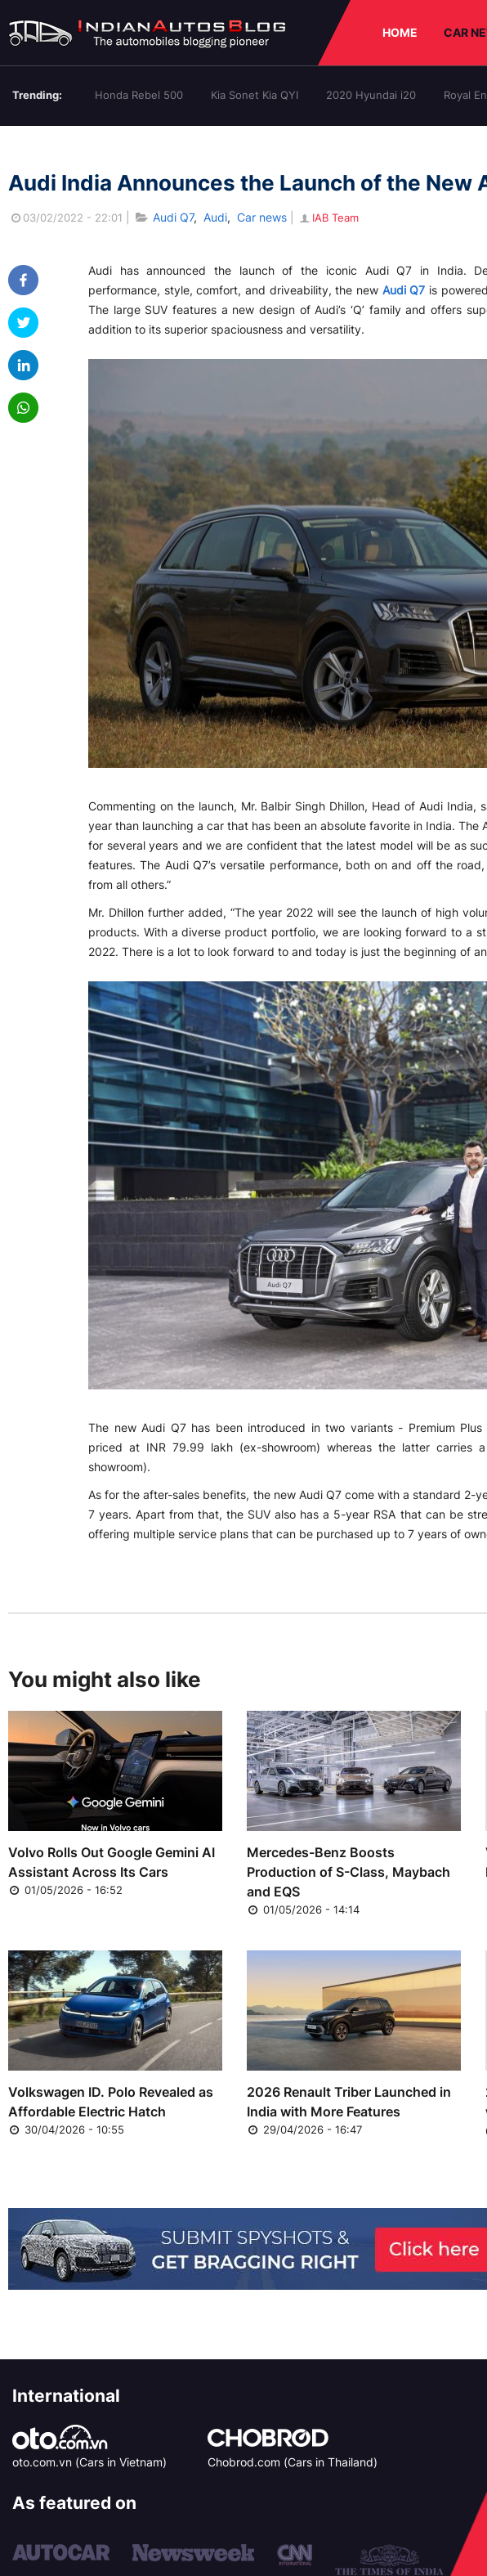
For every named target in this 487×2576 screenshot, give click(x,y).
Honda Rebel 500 (139, 94)
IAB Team (328, 217)
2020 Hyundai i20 (371, 94)
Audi (215, 217)
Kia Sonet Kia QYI (254, 94)
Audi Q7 (173, 217)
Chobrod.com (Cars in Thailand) (293, 2462)
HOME (400, 32)
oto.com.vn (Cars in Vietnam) (89, 2462)
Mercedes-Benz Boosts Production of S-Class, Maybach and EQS (348, 1872)
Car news (262, 217)
